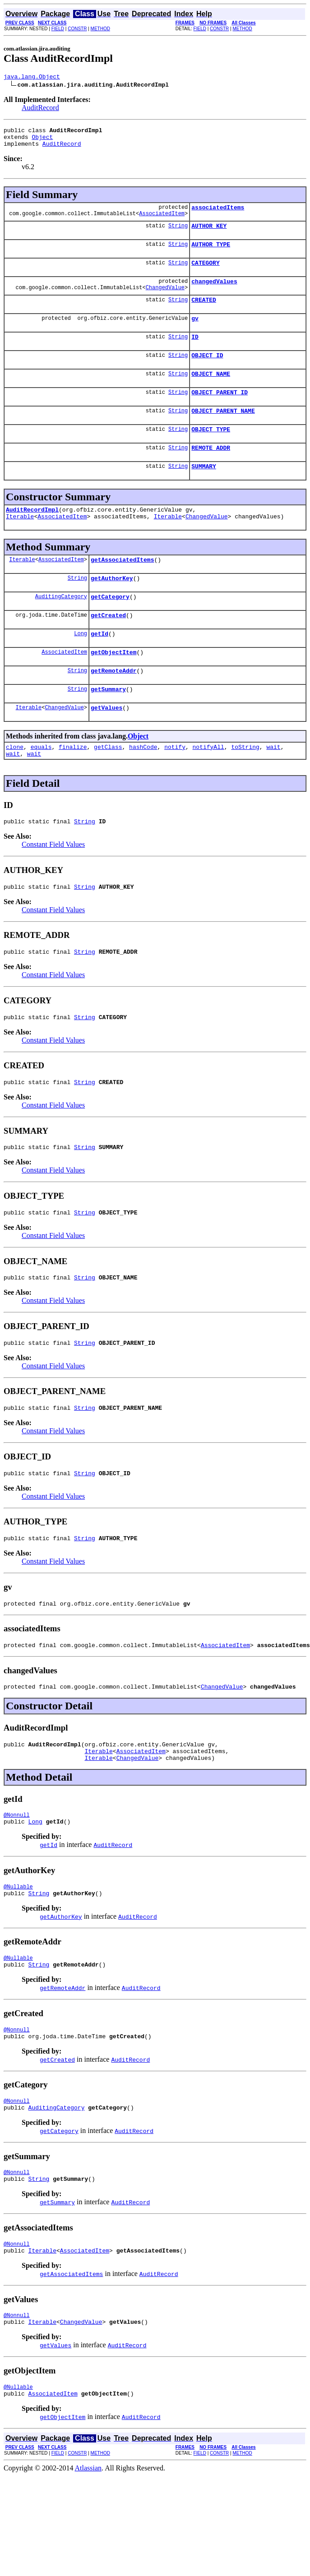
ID (195, 353)
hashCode (143, 789)
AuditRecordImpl (32, 536)
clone (14, 789)
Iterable (20, 544)
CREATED (203, 313)
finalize (73, 789)
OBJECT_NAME (210, 392)
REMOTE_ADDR (210, 472)
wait (273, 789)
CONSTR (77, 28)
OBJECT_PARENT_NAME (222, 432)
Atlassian (88, 2560)
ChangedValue (165, 301)
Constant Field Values (53, 889)
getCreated (108, 649)
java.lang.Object (32, 78)
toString (245, 789)
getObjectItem (113, 688)
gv (195, 333)
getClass (108, 789)
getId (99, 669)
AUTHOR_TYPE (210, 253)
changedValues (214, 293)
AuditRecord (40, 109)
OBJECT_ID (207, 373)
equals (41, 789)
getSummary (108, 728)
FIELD (57, 28)
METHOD (100, 28)
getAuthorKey (112, 609)
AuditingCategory (61, 628)
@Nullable (18, 1958)
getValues (106, 748)
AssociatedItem (162, 221)
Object (42, 141)
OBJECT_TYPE (210, 452)
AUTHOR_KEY (209, 234)
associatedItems (217, 214)
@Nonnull (17, 1884)
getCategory (110, 629)
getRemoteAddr (113, 708)
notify (174, 789)
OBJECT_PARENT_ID (219, 412)
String (178, 233)
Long (80, 668)
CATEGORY (205, 273)
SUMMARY (203, 492)
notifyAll (208, 789)
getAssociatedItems (122, 589)
